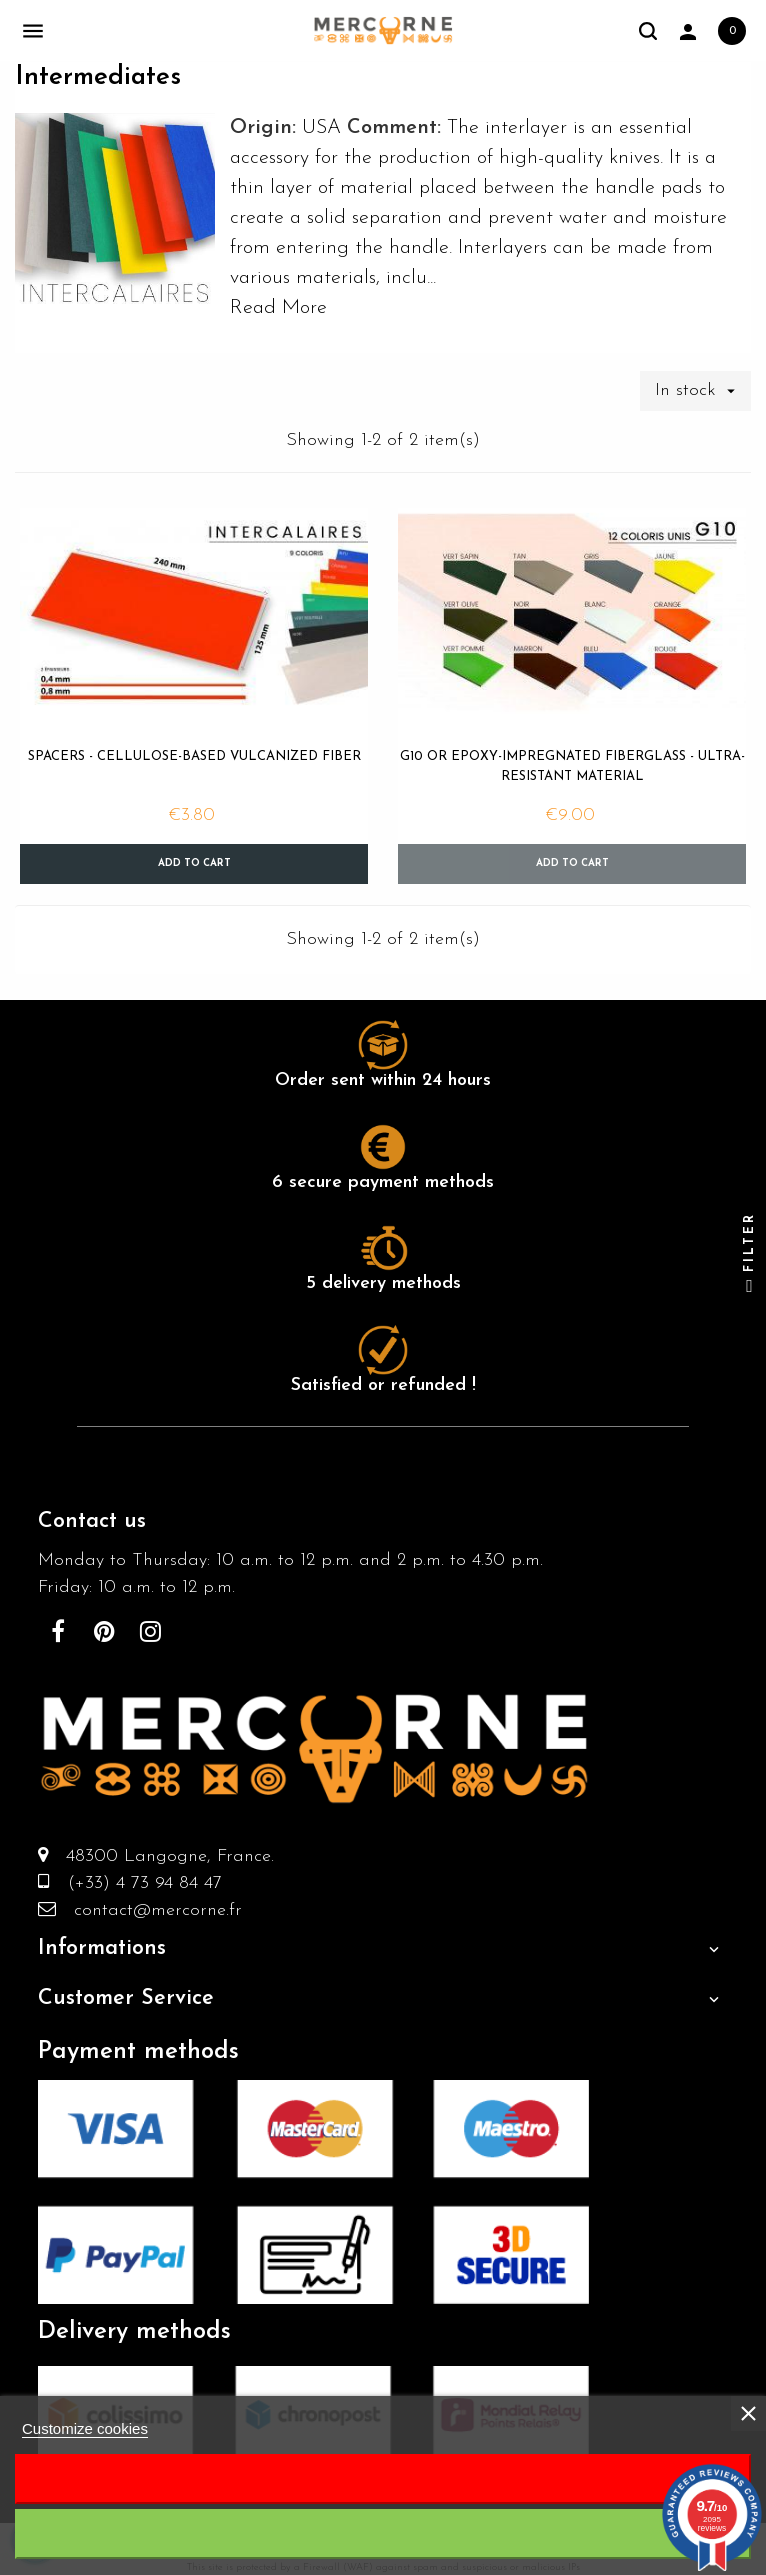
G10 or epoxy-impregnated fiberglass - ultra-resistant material (572, 766)
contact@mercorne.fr (149, 1910)
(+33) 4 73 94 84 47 (136, 1883)
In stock (703, 391)
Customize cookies (85, 2428)
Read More (278, 308)
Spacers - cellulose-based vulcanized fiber (194, 756)
